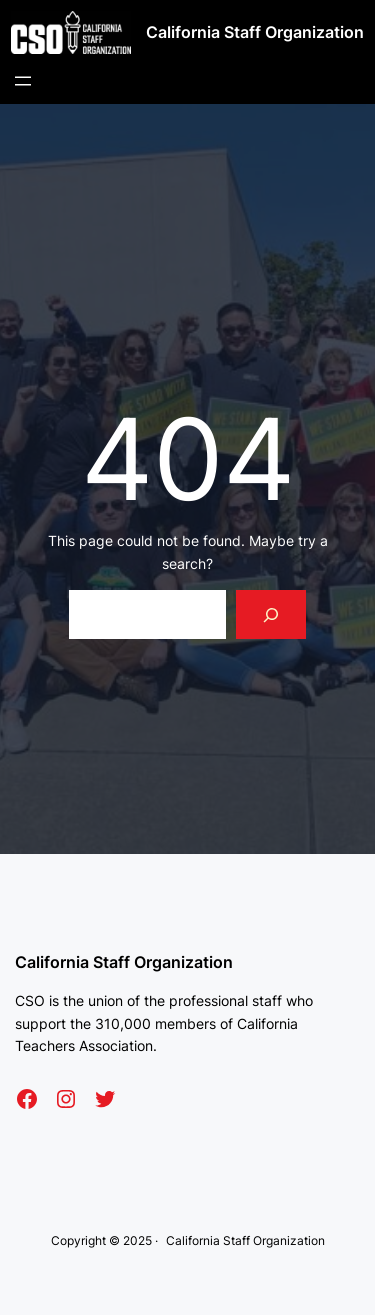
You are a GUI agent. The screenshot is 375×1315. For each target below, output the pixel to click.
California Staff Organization (255, 32)
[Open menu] (23, 81)
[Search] (271, 614)
